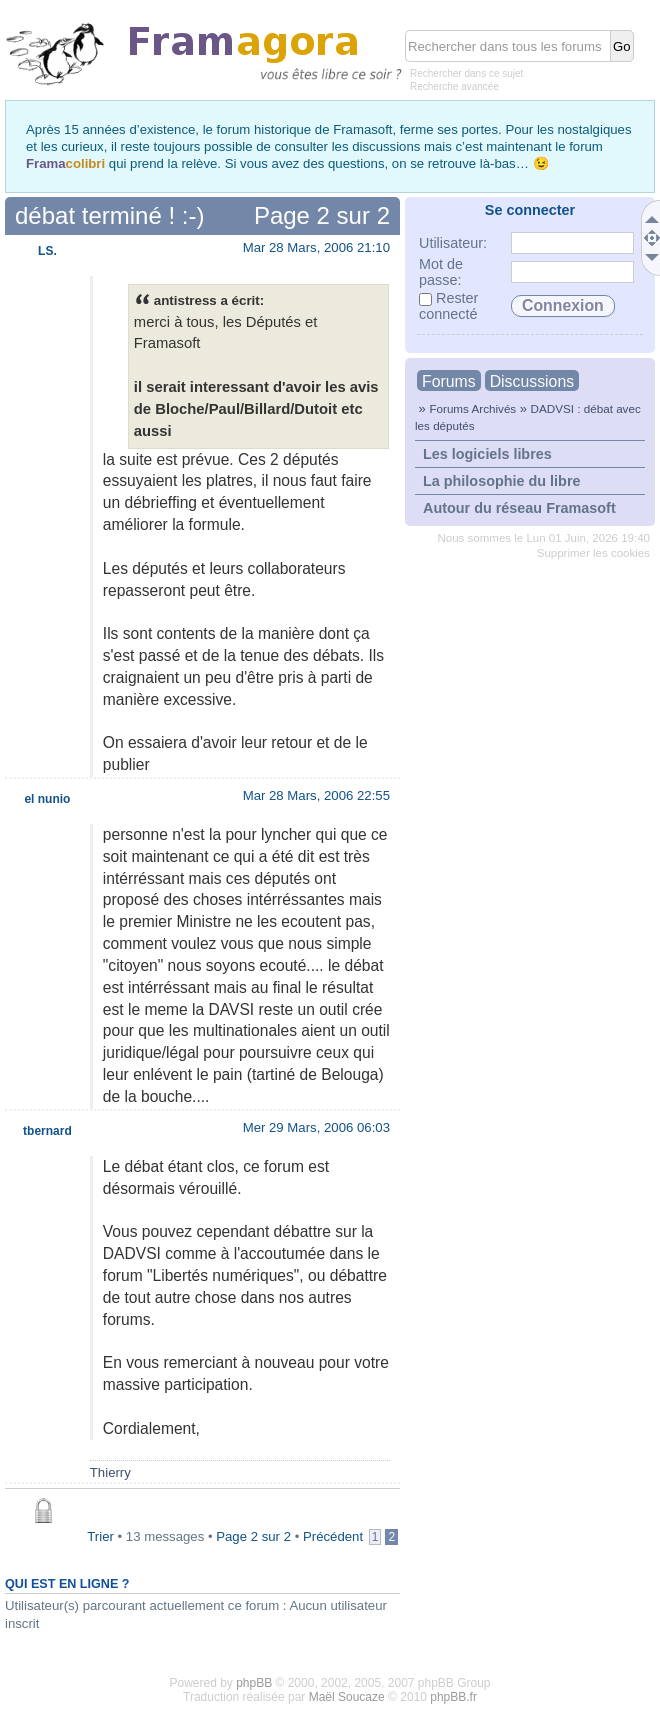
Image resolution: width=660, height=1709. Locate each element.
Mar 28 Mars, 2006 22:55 (316, 795)
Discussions (532, 381)
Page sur (322, 215)
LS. (47, 251)
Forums (449, 381)
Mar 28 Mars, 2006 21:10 (316, 247)
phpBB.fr (453, 1697)
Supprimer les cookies (593, 553)
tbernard (47, 1131)
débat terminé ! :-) (109, 215)
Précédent (333, 1536)
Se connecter (530, 210)
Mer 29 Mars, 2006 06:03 (316, 1127)
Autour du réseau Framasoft (519, 508)
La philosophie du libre (502, 481)
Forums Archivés (472, 408)
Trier (100, 1536)
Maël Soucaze (347, 1697)
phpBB (254, 1683)
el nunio (47, 799)
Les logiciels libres (487, 454)
